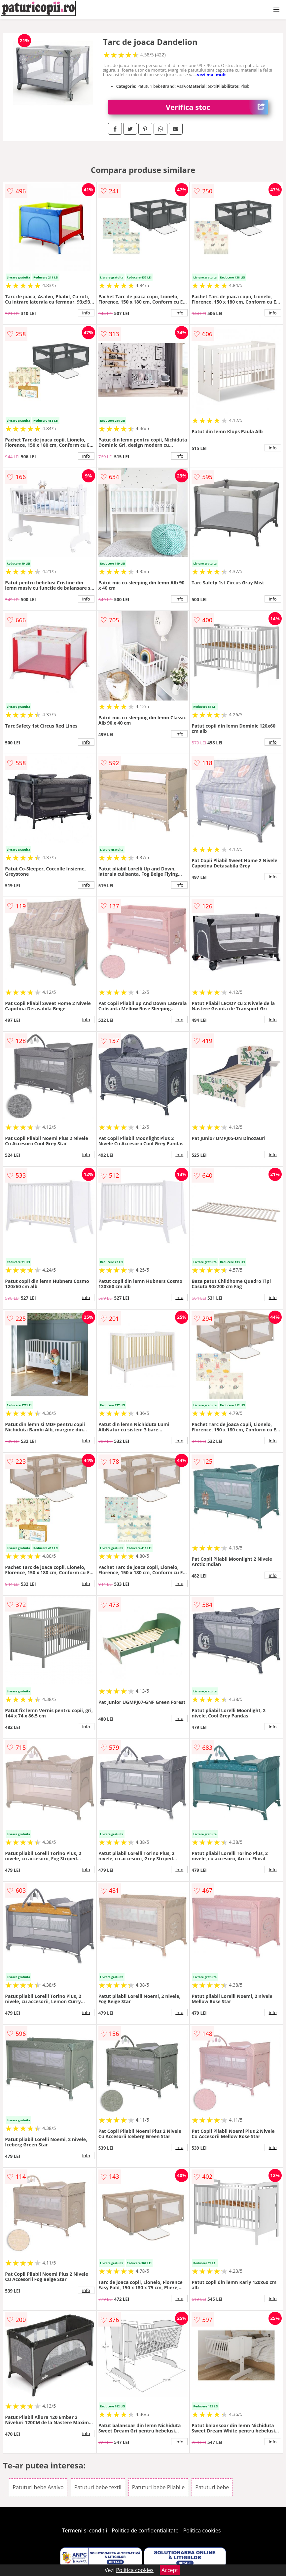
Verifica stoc (217, 107)
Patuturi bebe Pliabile (158, 2487)
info (86, 313)
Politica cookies (202, 2530)
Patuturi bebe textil (98, 2487)
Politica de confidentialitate (145, 2530)
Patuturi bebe (212, 2487)
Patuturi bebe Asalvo (38, 2487)
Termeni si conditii (84, 2530)
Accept (169, 2570)
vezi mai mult (211, 75)
